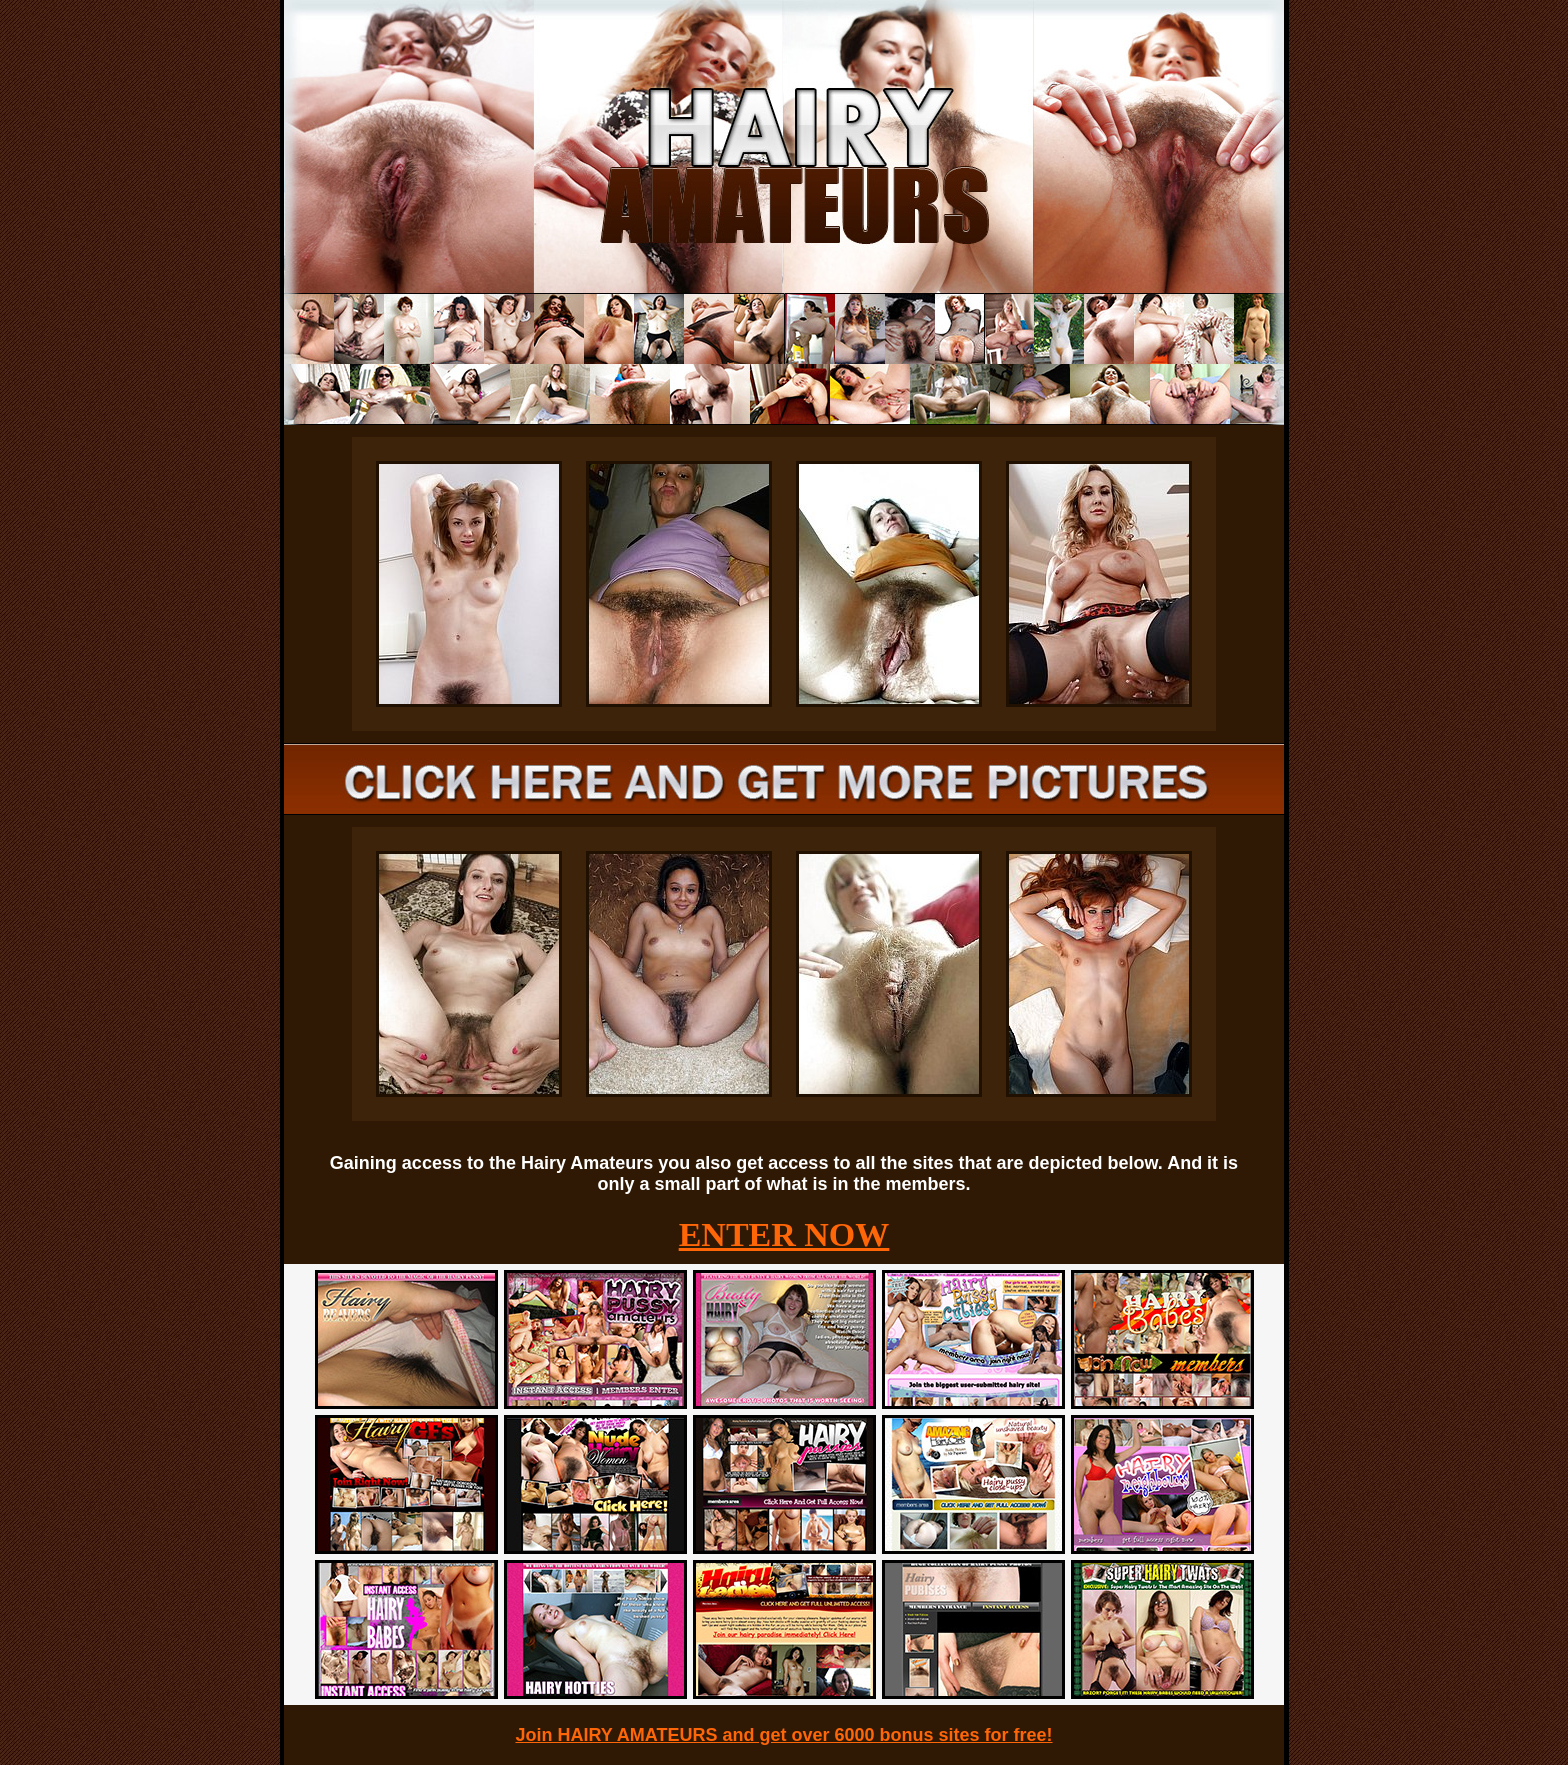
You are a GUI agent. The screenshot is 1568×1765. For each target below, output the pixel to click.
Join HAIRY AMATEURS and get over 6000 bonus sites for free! (783, 1735)
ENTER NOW (784, 1234)
